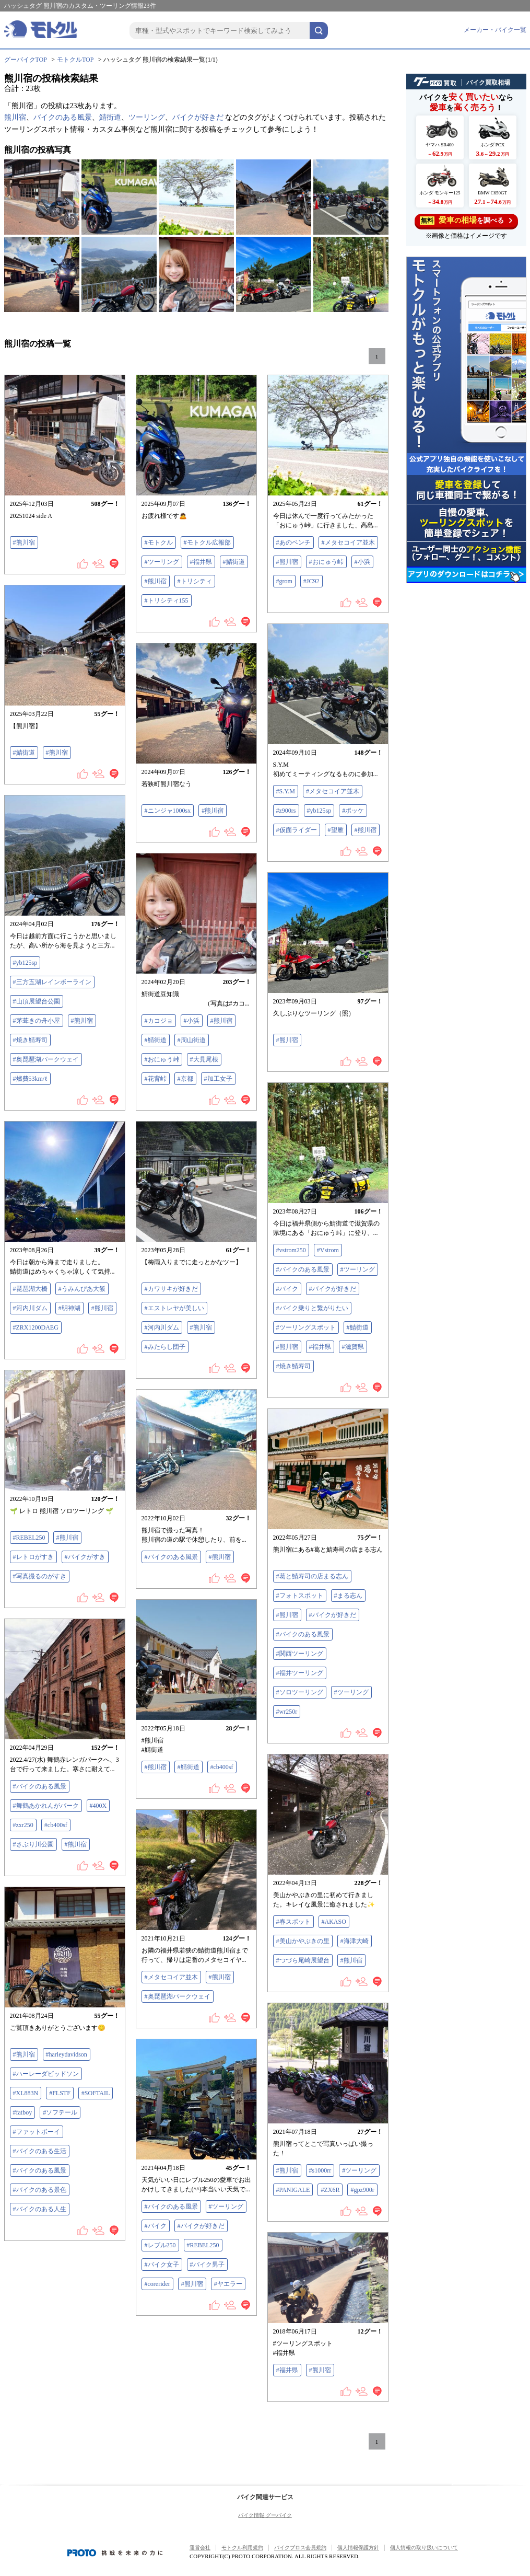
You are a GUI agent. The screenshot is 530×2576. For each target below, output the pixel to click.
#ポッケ (353, 810)
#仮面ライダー (296, 830)
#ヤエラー (228, 2284)
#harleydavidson (66, 2054)
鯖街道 (110, 117)
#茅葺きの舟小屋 (36, 1020)
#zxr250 (23, 1825)
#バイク (287, 1288)
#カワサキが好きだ (171, 1288)
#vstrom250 (291, 1250)
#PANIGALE (293, 2189)
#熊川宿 (24, 542)
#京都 (185, 1078)
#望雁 (336, 830)
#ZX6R (330, 2189)
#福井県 (201, 561)
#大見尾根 (204, 1059)
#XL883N (26, 2093)
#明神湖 (69, 1308)
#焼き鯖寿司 (30, 1040)
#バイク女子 (162, 2264)
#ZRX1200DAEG (35, 1327)
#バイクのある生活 (39, 2151)
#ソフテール (60, 2112)
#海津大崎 (354, 1941)
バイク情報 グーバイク (265, 2515)
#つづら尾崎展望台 (302, 1960)
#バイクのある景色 (39, 2189)
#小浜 (362, 561)
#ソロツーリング (299, 1692)
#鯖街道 (234, 561)
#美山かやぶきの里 (302, 1941)
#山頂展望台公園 (36, 1001)
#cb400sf (221, 1767)
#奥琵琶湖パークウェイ (46, 1059)
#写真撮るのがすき (39, 1576)
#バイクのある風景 (302, 1269)
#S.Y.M (285, 791)
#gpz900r (362, 2189)
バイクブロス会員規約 (300, 2547)
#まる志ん (348, 1595)
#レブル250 (160, 2245)
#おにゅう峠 (326, 561)
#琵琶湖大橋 (30, 1288)
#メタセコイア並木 (348, 542)
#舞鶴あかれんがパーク (46, 1805)
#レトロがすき (33, 1557)
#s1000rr (320, 2170)
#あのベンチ (293, 542)
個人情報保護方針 (358, 2547)
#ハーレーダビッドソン (46, 2073)
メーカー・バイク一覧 (495, 29)
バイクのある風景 (62, 117)
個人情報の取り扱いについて (424, 2547)
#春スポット (293, 1921)
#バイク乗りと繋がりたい (312, 1308)
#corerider (157, 2284)
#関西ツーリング (299, 1653)
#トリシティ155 (167, 600)
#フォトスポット (299, 1595)
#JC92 (311, 581)
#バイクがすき (85, 1557)
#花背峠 (156, 1078)
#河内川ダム (30, 1308)
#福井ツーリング (299, 1673)
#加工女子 (218, 1078)
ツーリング (146, 117)
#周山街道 (192, 1040)
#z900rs (286, 810)
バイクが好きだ (197, 117)
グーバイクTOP (25, 59)
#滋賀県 (353, 1346)
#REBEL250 (29, 1537)
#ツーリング (162, 561)
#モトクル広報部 (207, 542)
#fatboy (22, 2112)
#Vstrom (328, 1250)
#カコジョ (159, 1020)
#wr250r (287, 1711)
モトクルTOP (75, 59)
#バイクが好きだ (332, 1288)
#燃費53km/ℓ (30, 1078)
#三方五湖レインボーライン (52, 982)
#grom (284, 581)
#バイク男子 (207, 2264)
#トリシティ (195, 581)
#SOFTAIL (95, 2093)
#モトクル (159, 542)
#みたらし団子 (165, 1346)
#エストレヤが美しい (174, 1308)
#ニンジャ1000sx (168, 810)
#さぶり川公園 (33, 1844)
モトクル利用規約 (242, 2547)
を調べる (466, 220)
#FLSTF (59, 2093)
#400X (98, 1805)
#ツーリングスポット (306, 1327)
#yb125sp (319, 810)
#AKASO (334, 1921)
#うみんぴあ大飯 (81, 1288)
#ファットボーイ (36, 2131)
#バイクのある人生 (39, 2209)
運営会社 (200, 2547)
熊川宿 (15, 117)
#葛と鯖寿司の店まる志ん (312, 1576)
